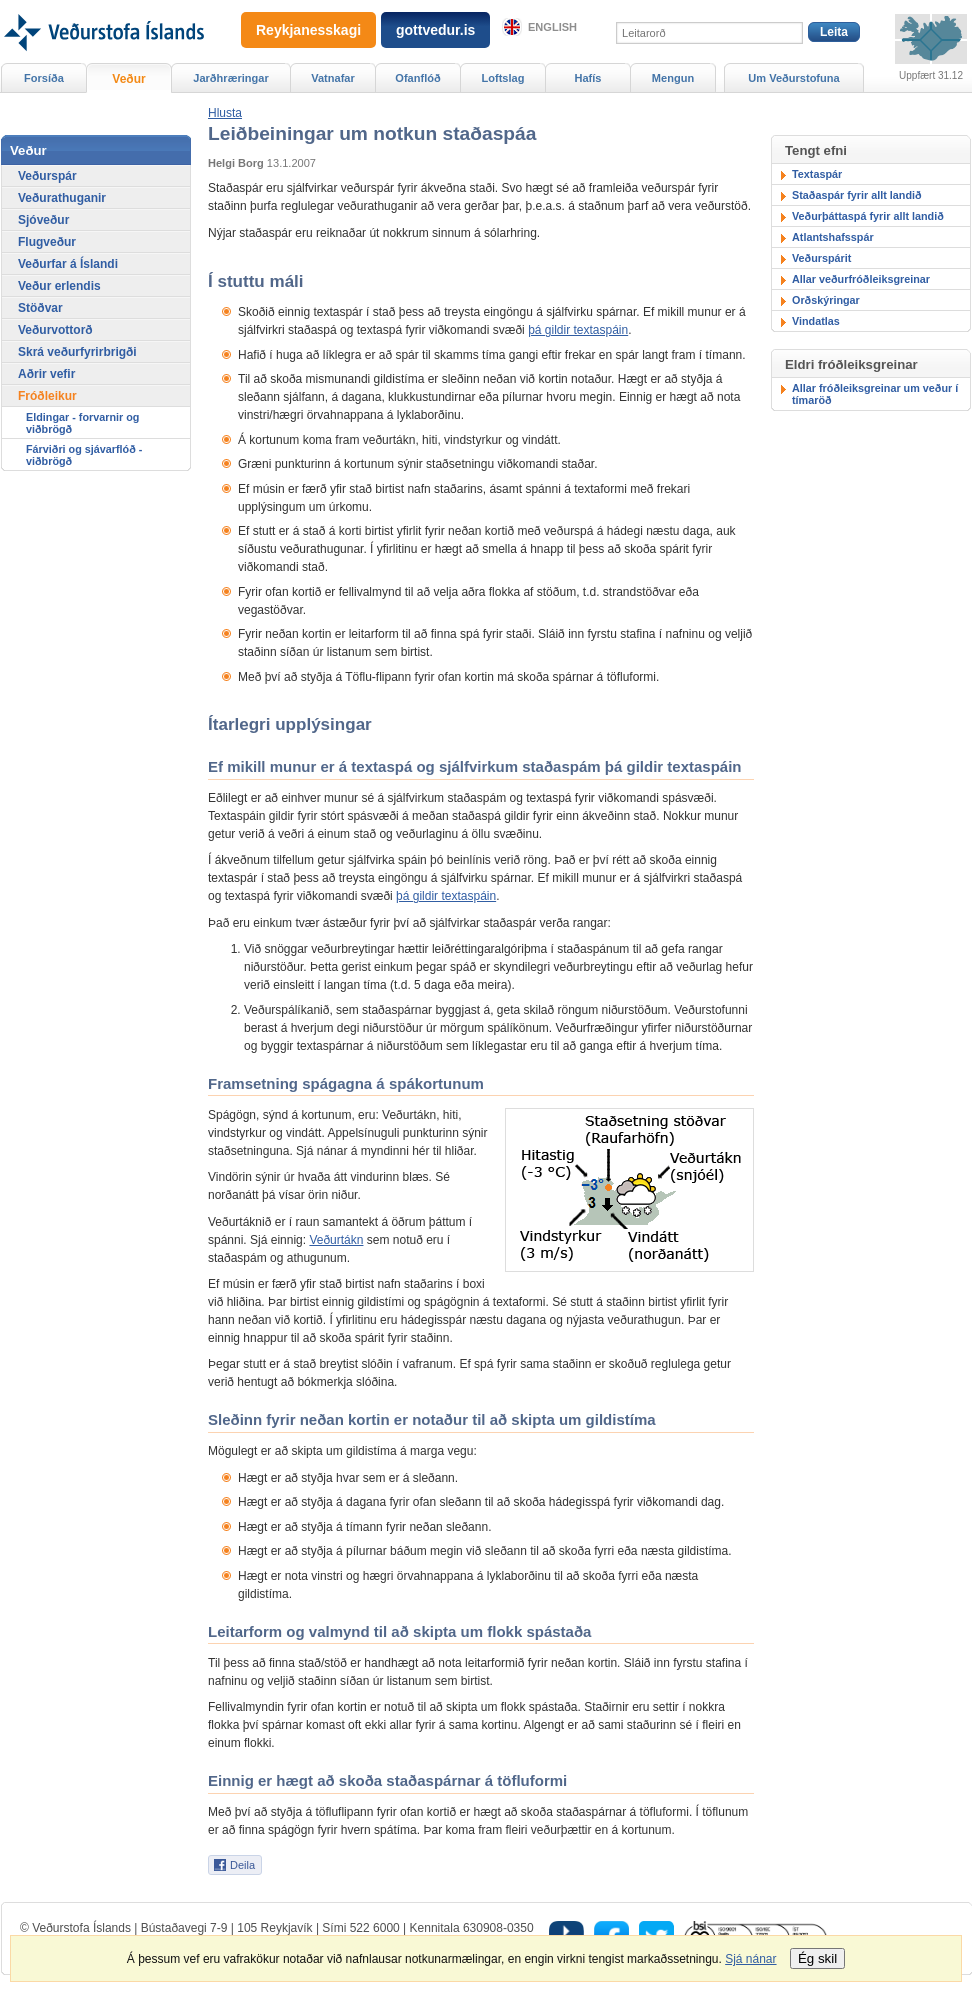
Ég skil (817, 1958)
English (552, 27)
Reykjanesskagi (308, 30)
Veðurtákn (336, 1240)
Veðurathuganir (62, 198)
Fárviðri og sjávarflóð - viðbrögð (84, 455)
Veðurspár (47, 176)
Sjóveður (43, 220)
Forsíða (44, 78)
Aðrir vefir (46, 374)
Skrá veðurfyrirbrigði (77, 352)
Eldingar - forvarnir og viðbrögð (82, 423)
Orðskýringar (826, 300)
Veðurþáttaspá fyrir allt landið (868, 216)
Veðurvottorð (55, 330)
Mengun (673, 78)
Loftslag (503, 78)
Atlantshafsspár (833, 237)
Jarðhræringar (230, 78)
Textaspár (817, 174)
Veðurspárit (821, 258)
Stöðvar (40, 308)
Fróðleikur (47, 396)
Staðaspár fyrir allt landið (857, 195)
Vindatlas (816, 321)
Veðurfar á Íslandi (68, 264)
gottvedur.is (435, 30)
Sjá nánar (750, 1959)
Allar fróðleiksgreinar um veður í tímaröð (875, 394)
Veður (128, 79)
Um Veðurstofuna (793, 78)
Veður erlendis (59, 286)
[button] (225, 113)
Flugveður (47, 242)
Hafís (588, 78)
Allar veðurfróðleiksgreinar (861, 279)
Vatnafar (333, 78)
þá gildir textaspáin (578, 330)
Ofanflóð (417, 78)
